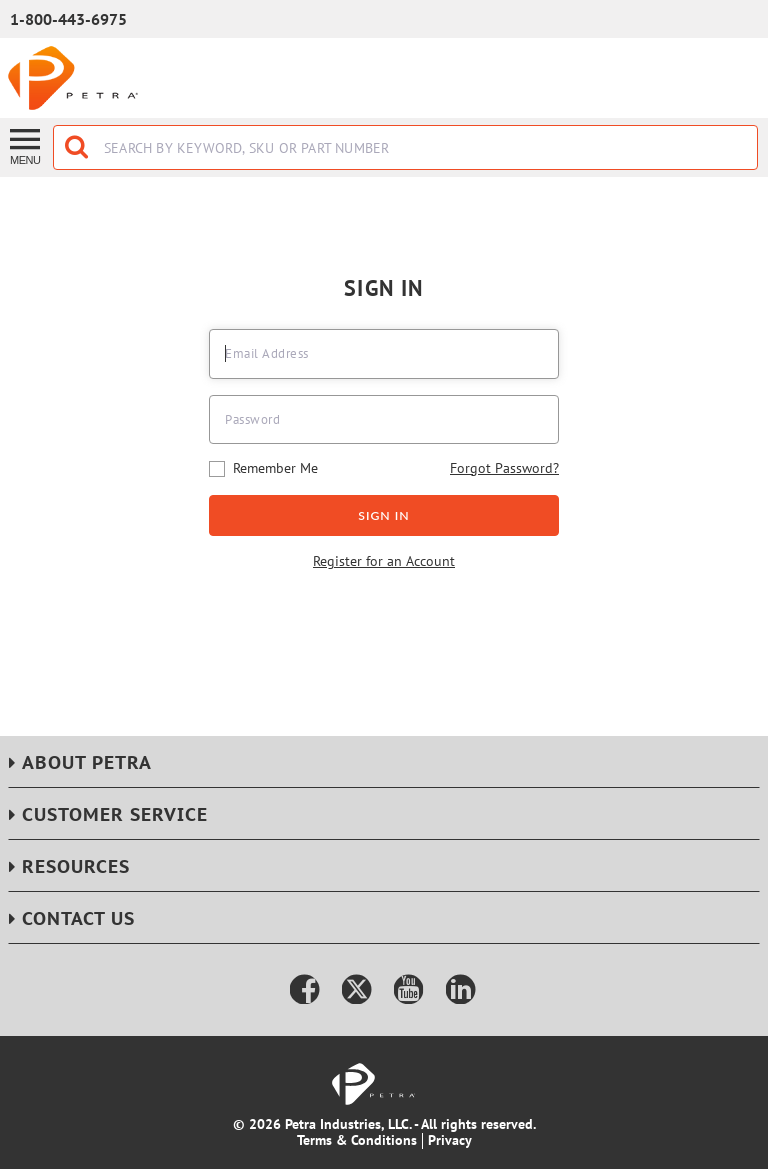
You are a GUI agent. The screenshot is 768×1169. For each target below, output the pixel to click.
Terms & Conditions (357, 1140)
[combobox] (405, 147)
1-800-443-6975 (68, 19)
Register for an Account (384, 562)
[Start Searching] (78, 147)
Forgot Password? (504, 468)
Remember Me (263, 469)
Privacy (450, 1140)
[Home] (73, 78)
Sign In (384, 515)
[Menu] (26, 145)
